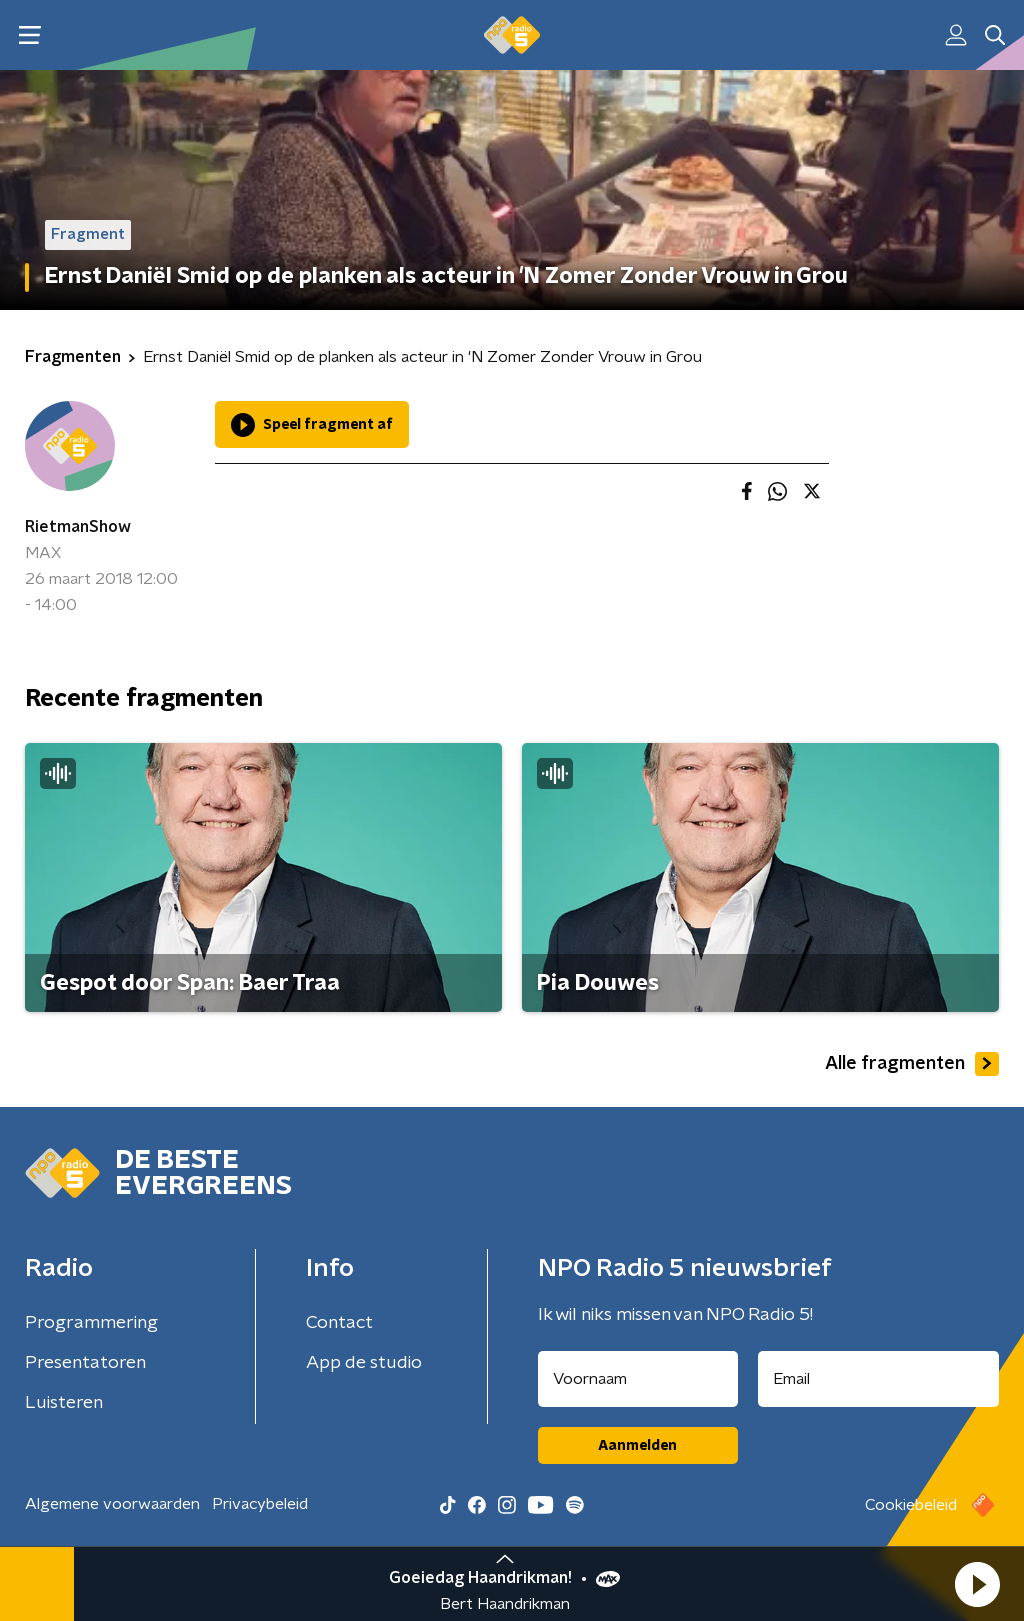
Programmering (91, 1323)
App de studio (364, 1363)
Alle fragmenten (912, 1064)
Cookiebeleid (911, 1505)
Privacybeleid (260, 1504)
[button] (977, 1584)
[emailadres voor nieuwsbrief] (879, 1379)
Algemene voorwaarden (112, 1504)
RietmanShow (78, 527)
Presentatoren (85, 1363)
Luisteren (64, 1403)
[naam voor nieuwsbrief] (638, 1379)
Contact (339, 1323)
